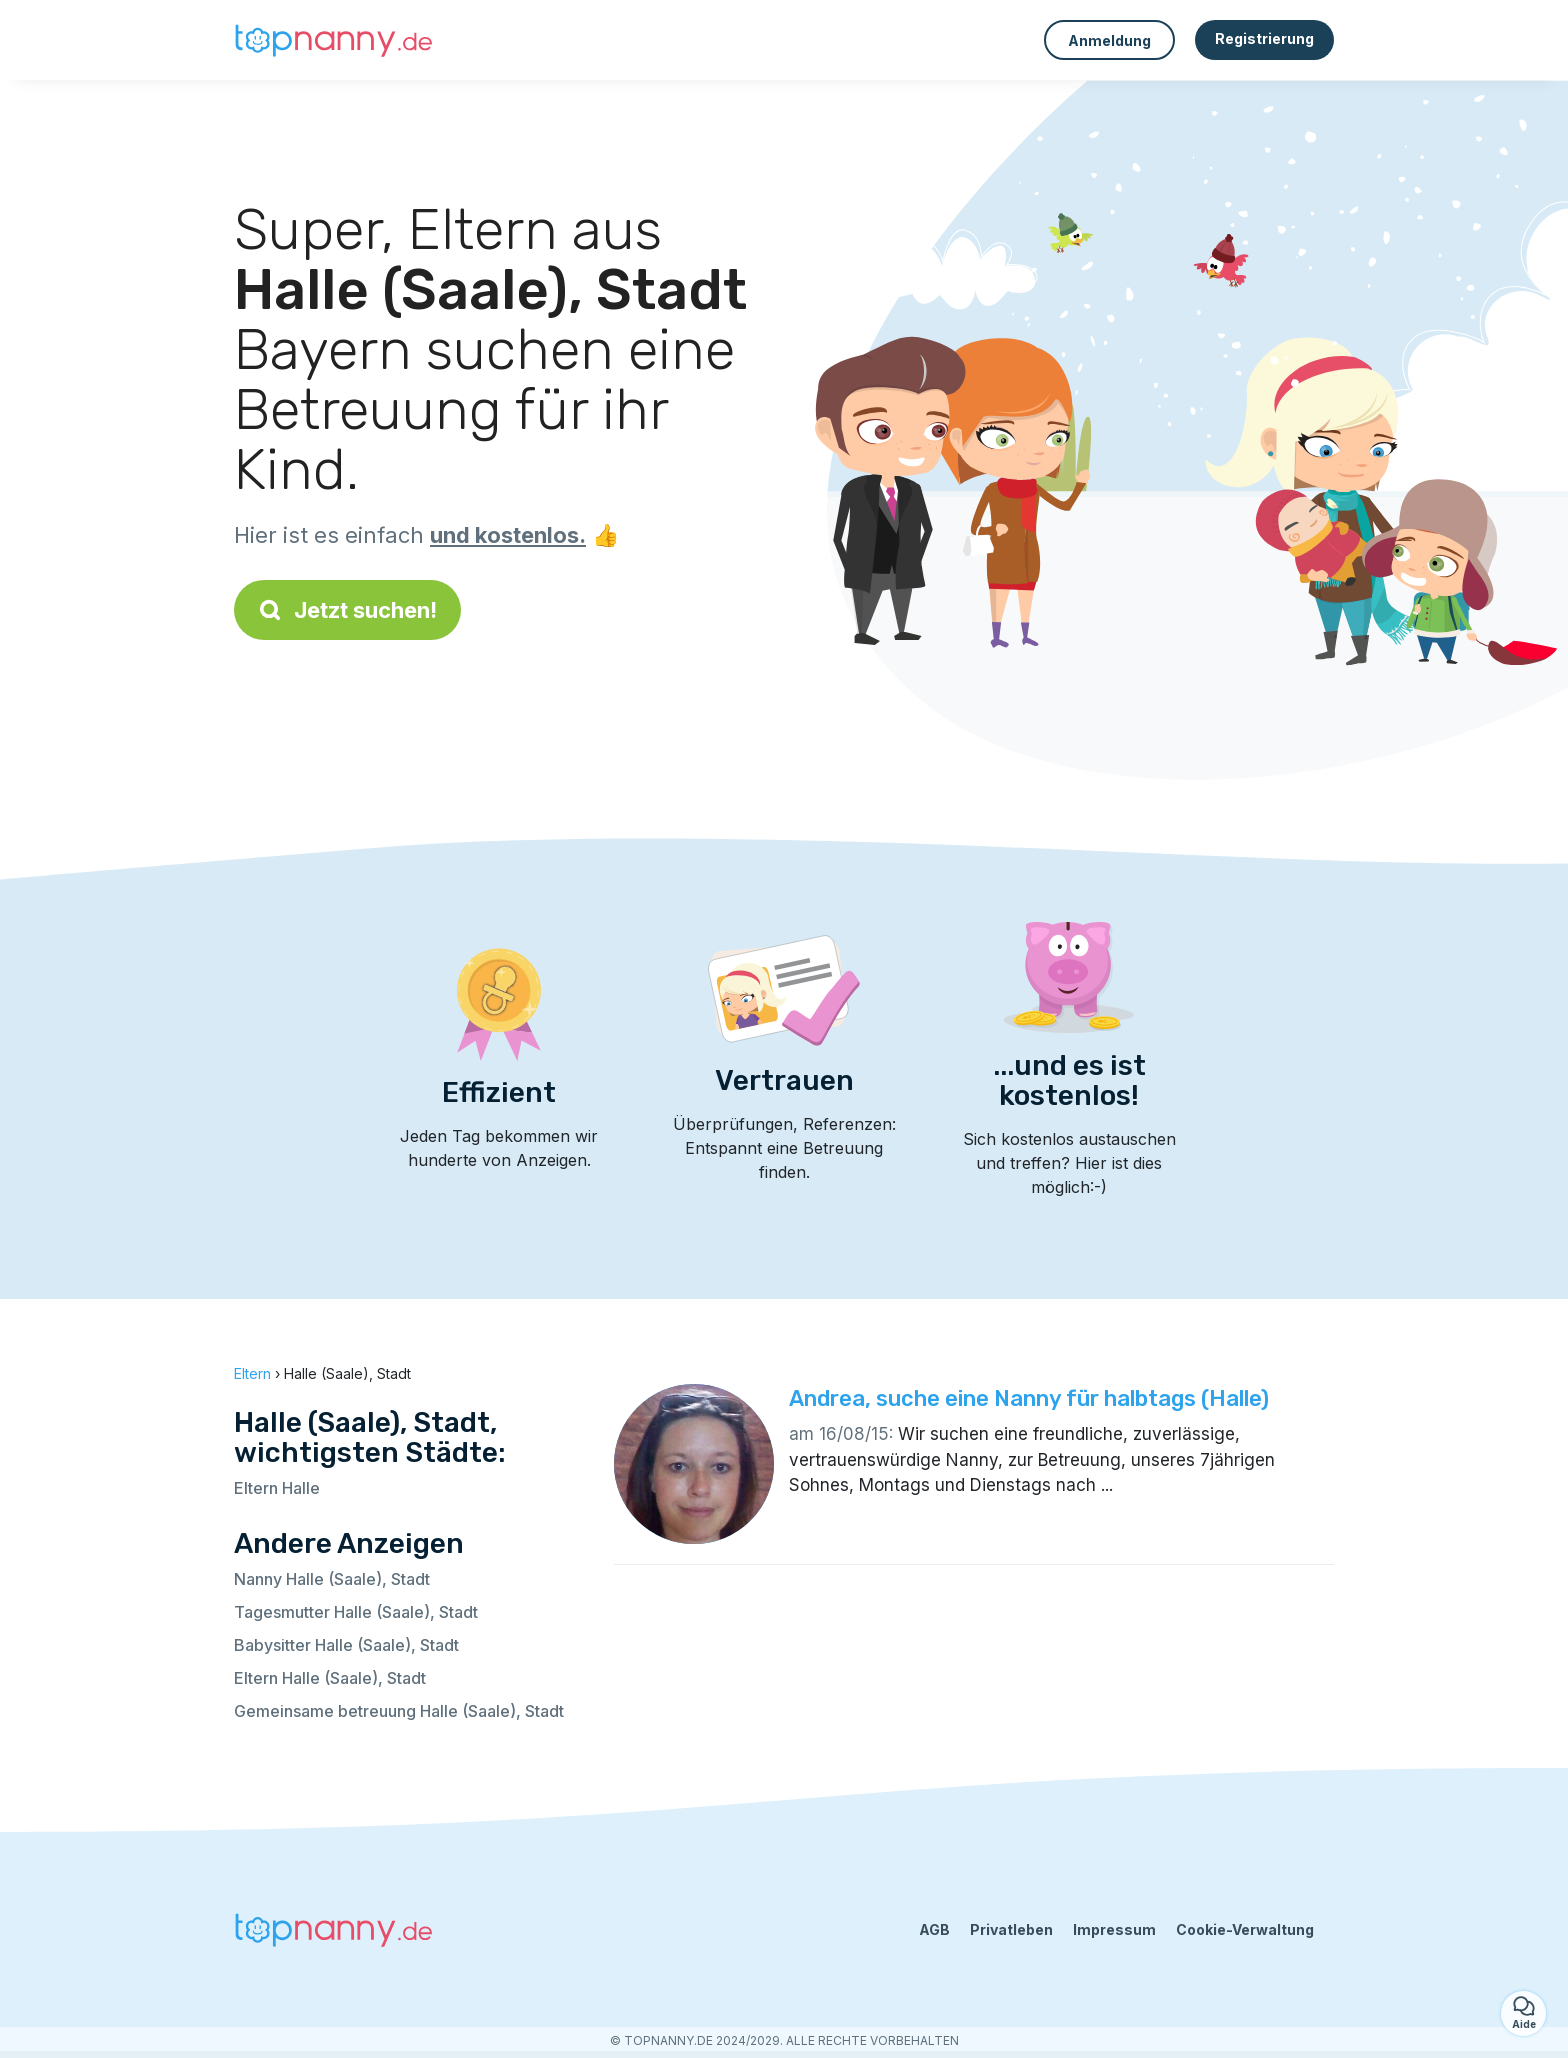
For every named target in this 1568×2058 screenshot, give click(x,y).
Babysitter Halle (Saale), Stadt (346, 1645)
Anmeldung (1109, 40)
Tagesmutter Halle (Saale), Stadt (356, 1612)
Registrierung (1264, 38)
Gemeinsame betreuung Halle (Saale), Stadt (399, 1711)
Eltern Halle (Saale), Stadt (330, 1678)
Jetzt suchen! (347, 610)
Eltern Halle (277, 1488)
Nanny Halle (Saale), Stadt (332, 1579)
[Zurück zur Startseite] (334, 40)
